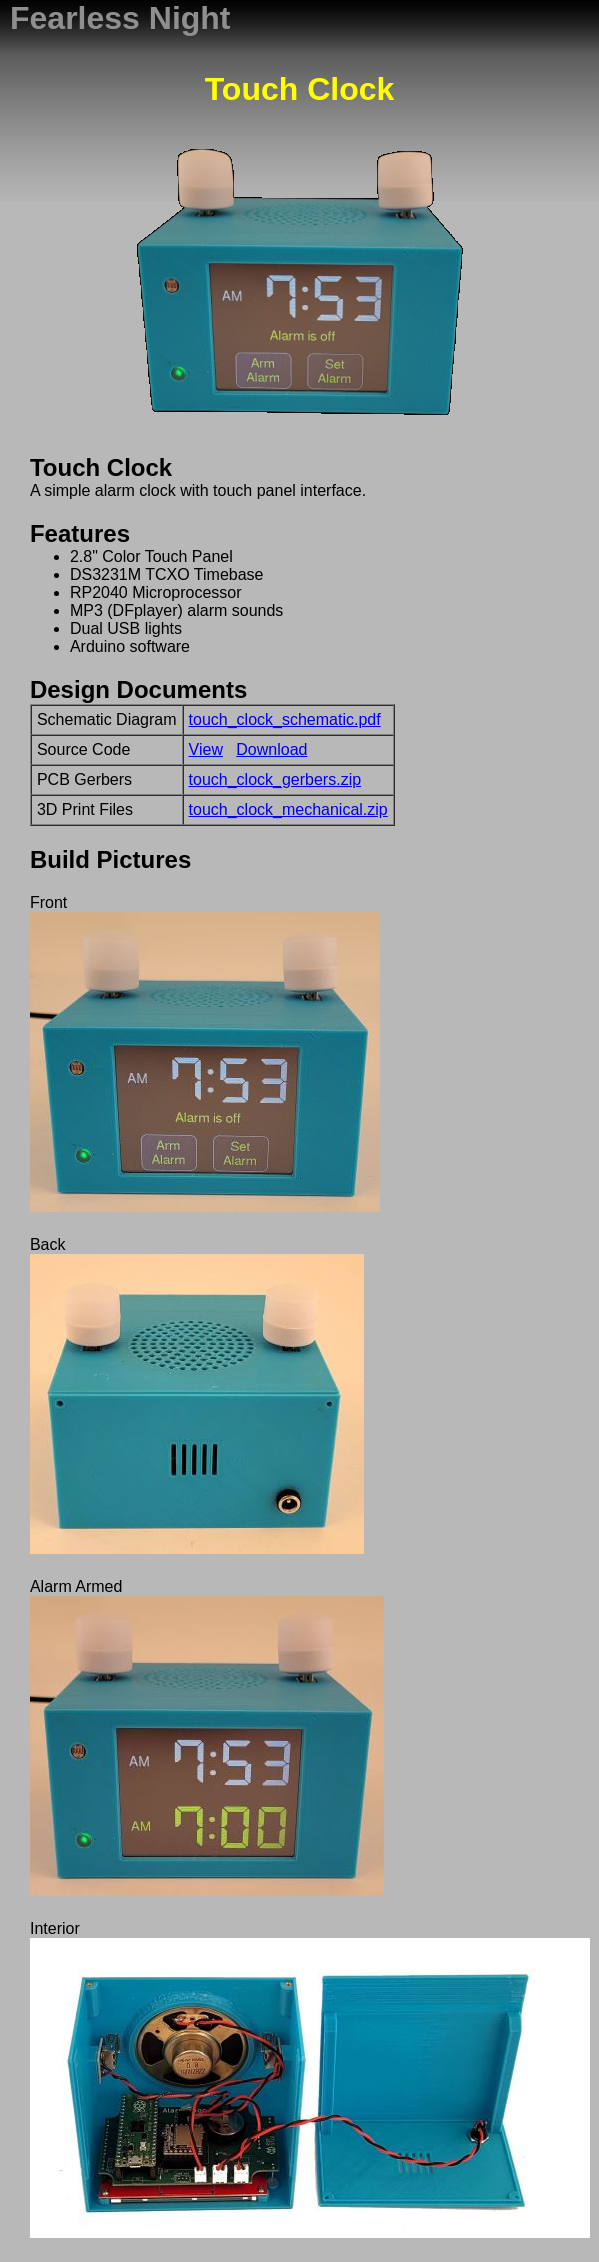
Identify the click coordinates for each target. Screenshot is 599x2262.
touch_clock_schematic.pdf (285, 719)
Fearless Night (120, 18)
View (206, 749)
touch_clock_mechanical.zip (288, 809)
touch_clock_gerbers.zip (275, 779)
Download (271, 749)
